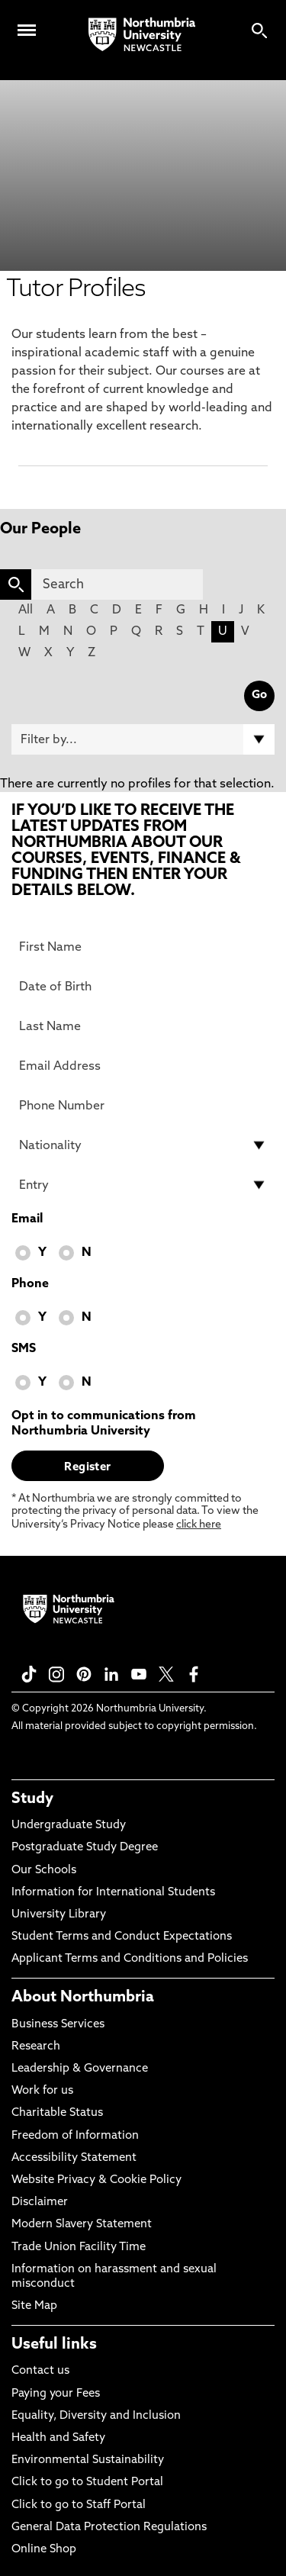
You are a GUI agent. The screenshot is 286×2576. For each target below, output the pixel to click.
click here (198, 1525)
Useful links (54, 2344)
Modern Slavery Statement (81, 2224)
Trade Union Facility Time (78, 2247)
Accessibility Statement (74, 2158)
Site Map (34, 2306)
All (25, 610)
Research (35, 2047)
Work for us (42, 2091)
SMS (23, 1349)
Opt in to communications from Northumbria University (103, 1424)
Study (32, 1799)
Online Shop (43, 2549)
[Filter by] (143, 739)
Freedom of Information (75, 2136)
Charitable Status (57, 2113)
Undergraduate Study (68, 1825)
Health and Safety (58, 2438)
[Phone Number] (143, 1105)
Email (27, 1219)
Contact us (40, 2371)
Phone (30, 1284)
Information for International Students (113, 1892)
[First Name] (143, 947)
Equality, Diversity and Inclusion (96, 2416)
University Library (58, 1915)
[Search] (117, 584)
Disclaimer (39, 2202)
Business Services (57, 2024)
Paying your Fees (55, 2394)
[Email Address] (143, 1066)
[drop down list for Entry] (143, 1185)
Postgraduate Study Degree (84, 1847)
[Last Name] (143, 1026)
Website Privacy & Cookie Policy (96, 2180)
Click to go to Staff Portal (78, 2505)
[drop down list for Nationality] (143, 1145)
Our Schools (43, 1870)
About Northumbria (82, 1997)
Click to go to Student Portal (87, 2482)
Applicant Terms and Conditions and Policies (129, 1959)
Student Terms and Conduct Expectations (121, 1937)
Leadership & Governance (79, 2069)
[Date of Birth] (143, 986)
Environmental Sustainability (87, 2460)
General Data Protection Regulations (109, 2527)
